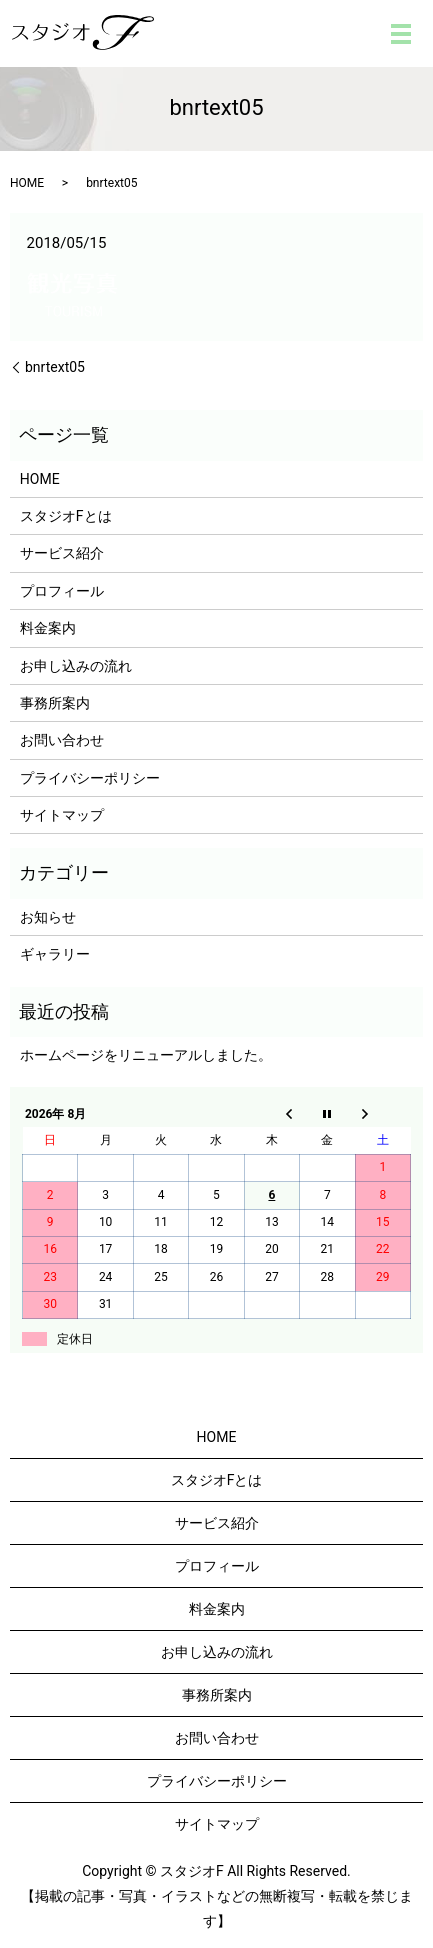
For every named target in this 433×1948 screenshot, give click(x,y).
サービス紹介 (62, 553)
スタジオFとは (66, 516)
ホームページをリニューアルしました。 (146, 1055)
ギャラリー (55, 954)
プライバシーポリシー (90, 778)
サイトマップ (62, 815)
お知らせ (48, 917)
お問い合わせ (62, 740)
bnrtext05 (55, 367)
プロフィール (62, 591)
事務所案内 (55, 703)
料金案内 (48, 628)
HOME (27, 183)
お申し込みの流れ (76, 666)
